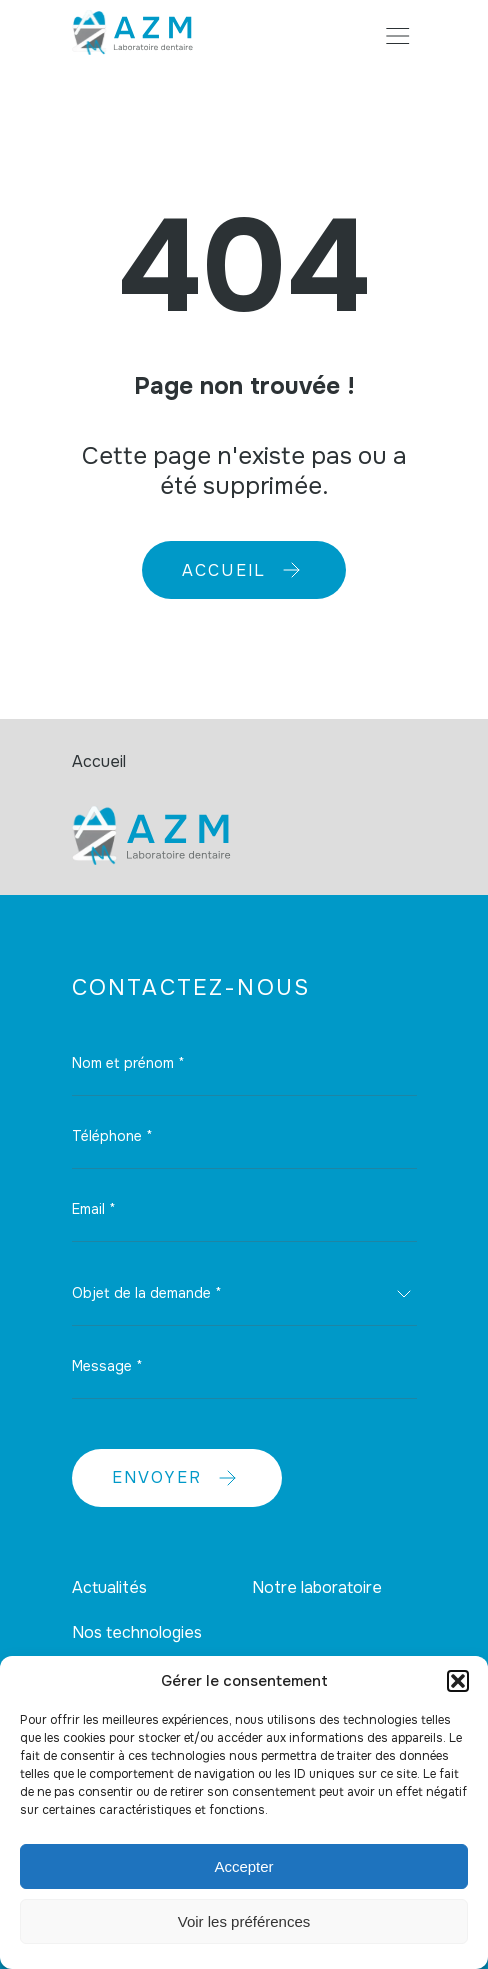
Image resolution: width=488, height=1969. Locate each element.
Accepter (243, 1866)
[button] (458, 1681)
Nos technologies (137, 1632)
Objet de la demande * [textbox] (147, 1293)
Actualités (109, 1587)
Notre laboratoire (317, 1587)
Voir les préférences (244, 1921)
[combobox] (244, 1294)
